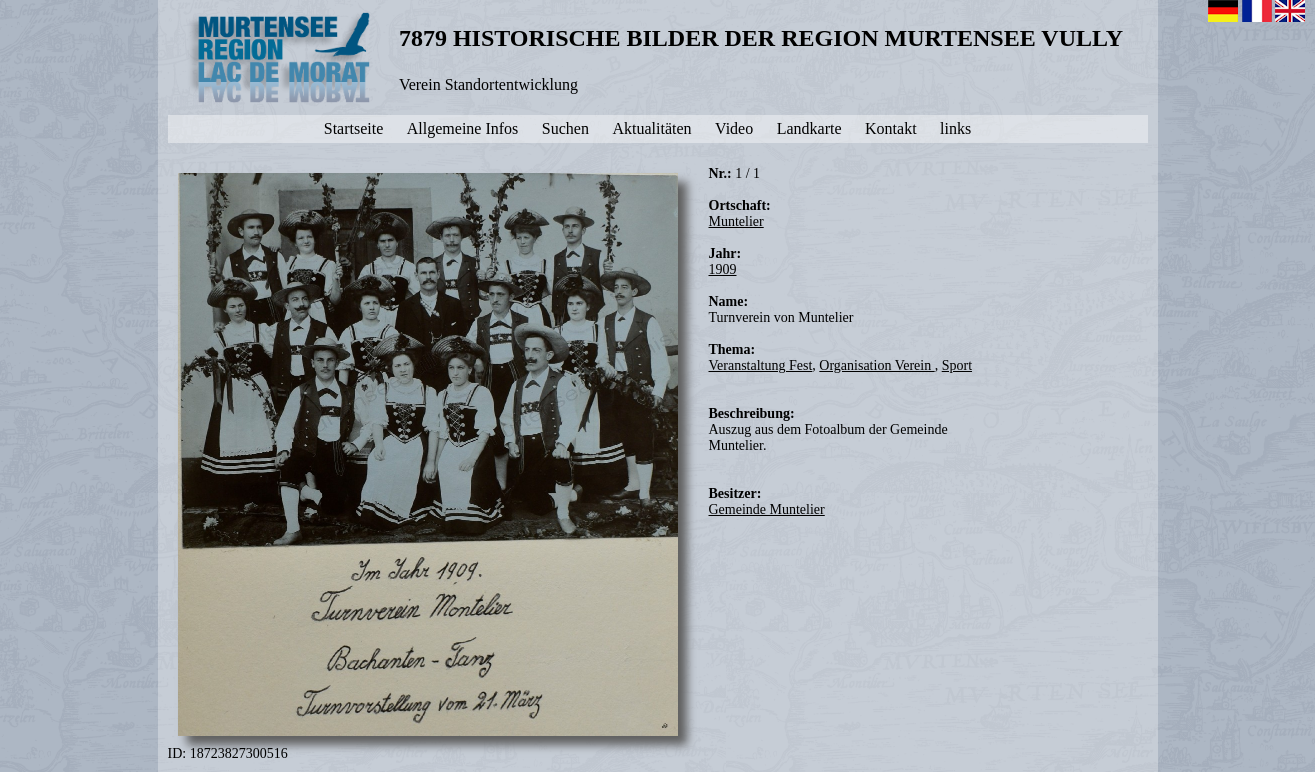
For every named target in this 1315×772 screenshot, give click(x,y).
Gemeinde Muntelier (767, 509)
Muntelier (736, 221)
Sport (957, 365)
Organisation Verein (876, 365)
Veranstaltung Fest (761, 365)
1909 (723, 269)
